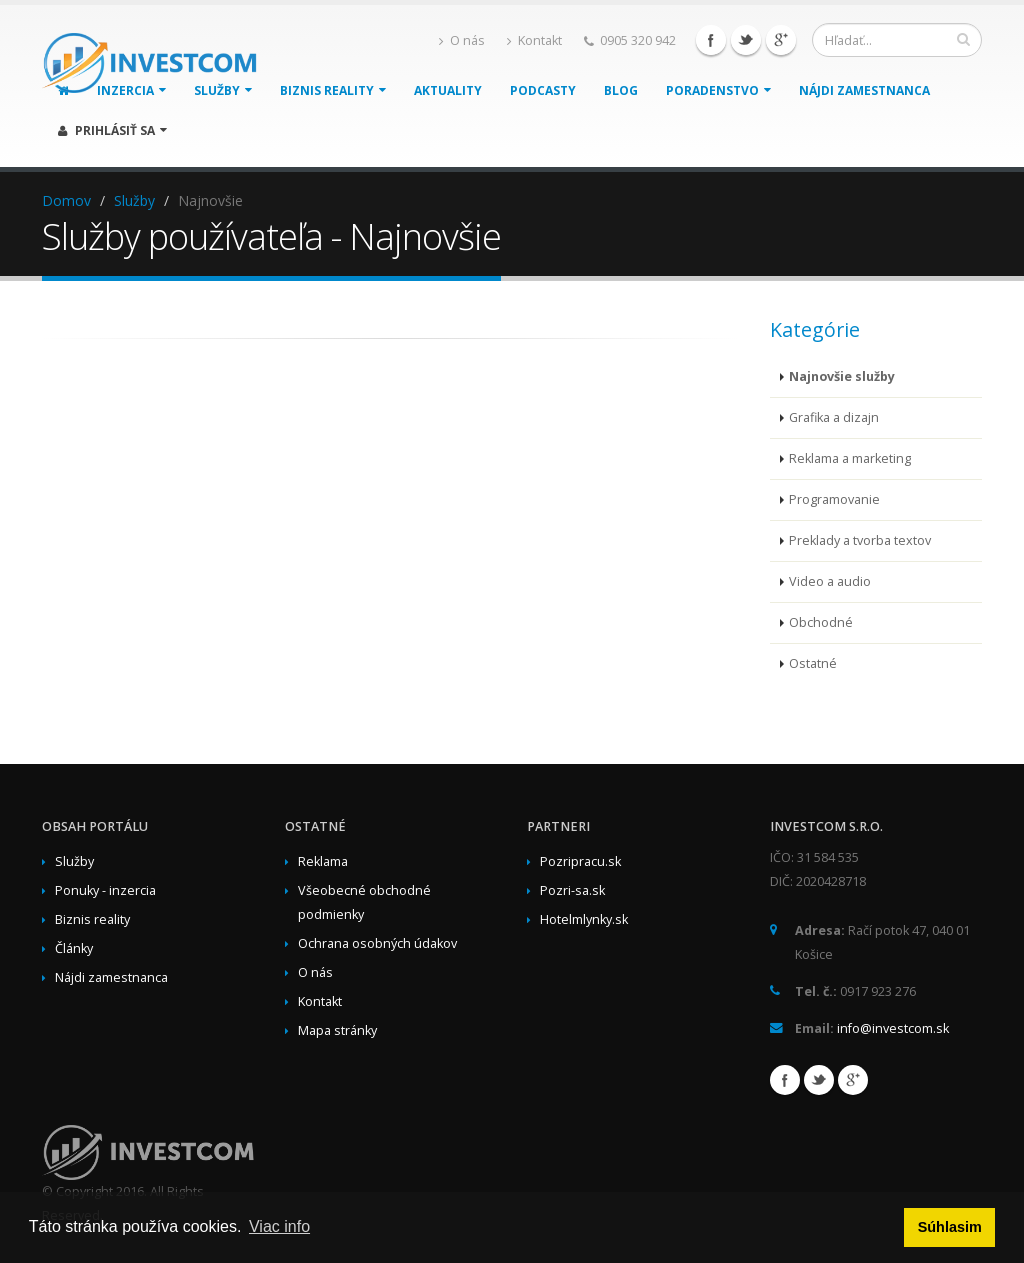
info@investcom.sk (893, 1028)
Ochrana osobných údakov (377, 943)
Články (74, 948)
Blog (621, 90)
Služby (134, 200)
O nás (462, 40)
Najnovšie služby (842, 376)
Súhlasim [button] (950, 1227)
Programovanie (834, 499)
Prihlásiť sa (112, 130)
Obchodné (821, 622)
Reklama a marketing (850, 458)
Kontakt (534, 40)
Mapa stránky (337, 1030)
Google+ (781, 40)
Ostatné (813, 663)
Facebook (711, 40)
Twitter (746, 40)
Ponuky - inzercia (105, 890)
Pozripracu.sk (580, 861)
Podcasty (543, 90)
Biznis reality (333, 90)
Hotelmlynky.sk (584, 919)
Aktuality (448, 90)
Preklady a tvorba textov (860, 540)
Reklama (323, 861)
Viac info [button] (279, 1226)
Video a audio (830, 581)
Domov (66, 200)
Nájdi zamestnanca (864, 90)
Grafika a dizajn (834, 417)
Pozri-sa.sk (572, 890)
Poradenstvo (718, 90)
